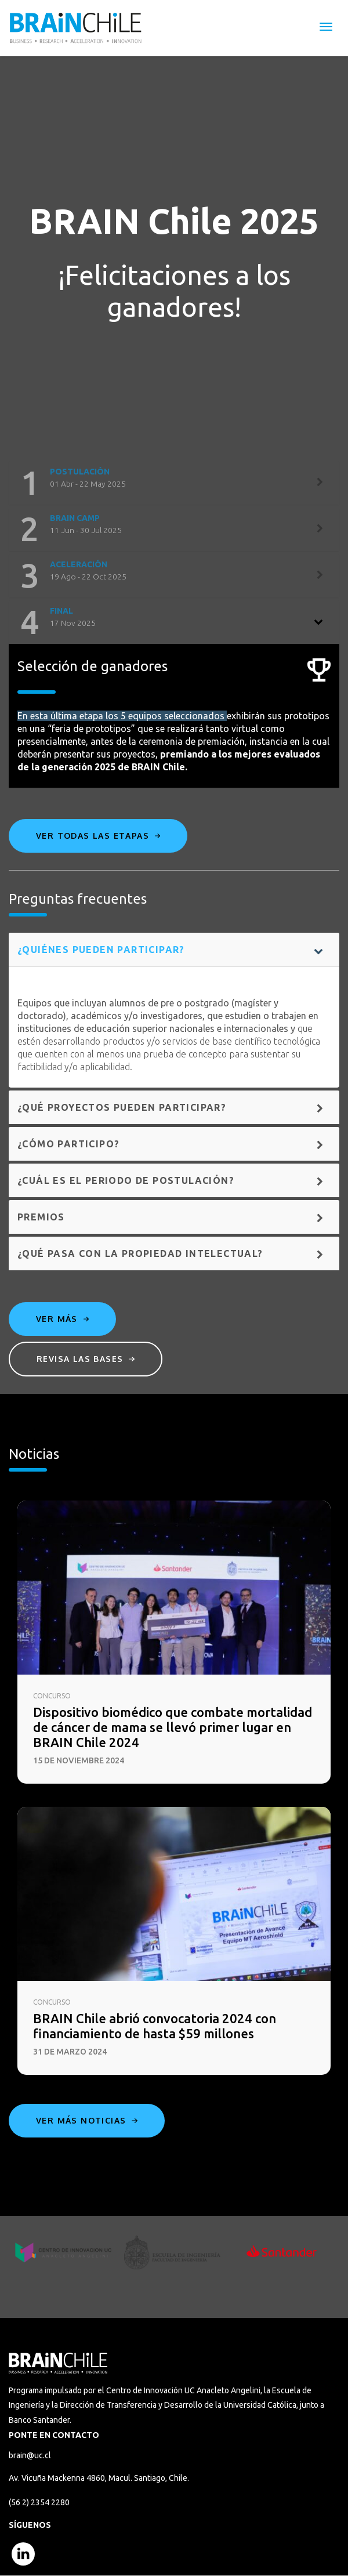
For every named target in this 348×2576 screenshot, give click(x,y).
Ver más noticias (86, 2120)
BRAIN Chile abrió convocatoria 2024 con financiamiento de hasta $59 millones (154, 2026)
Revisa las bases (86, 1359)
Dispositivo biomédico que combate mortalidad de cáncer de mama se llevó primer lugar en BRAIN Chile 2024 (172, 1727)
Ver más (62, 1319)
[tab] (174, 483)
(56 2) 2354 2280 (39, 2502)
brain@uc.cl (30, 2455)
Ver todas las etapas (98, 835)
